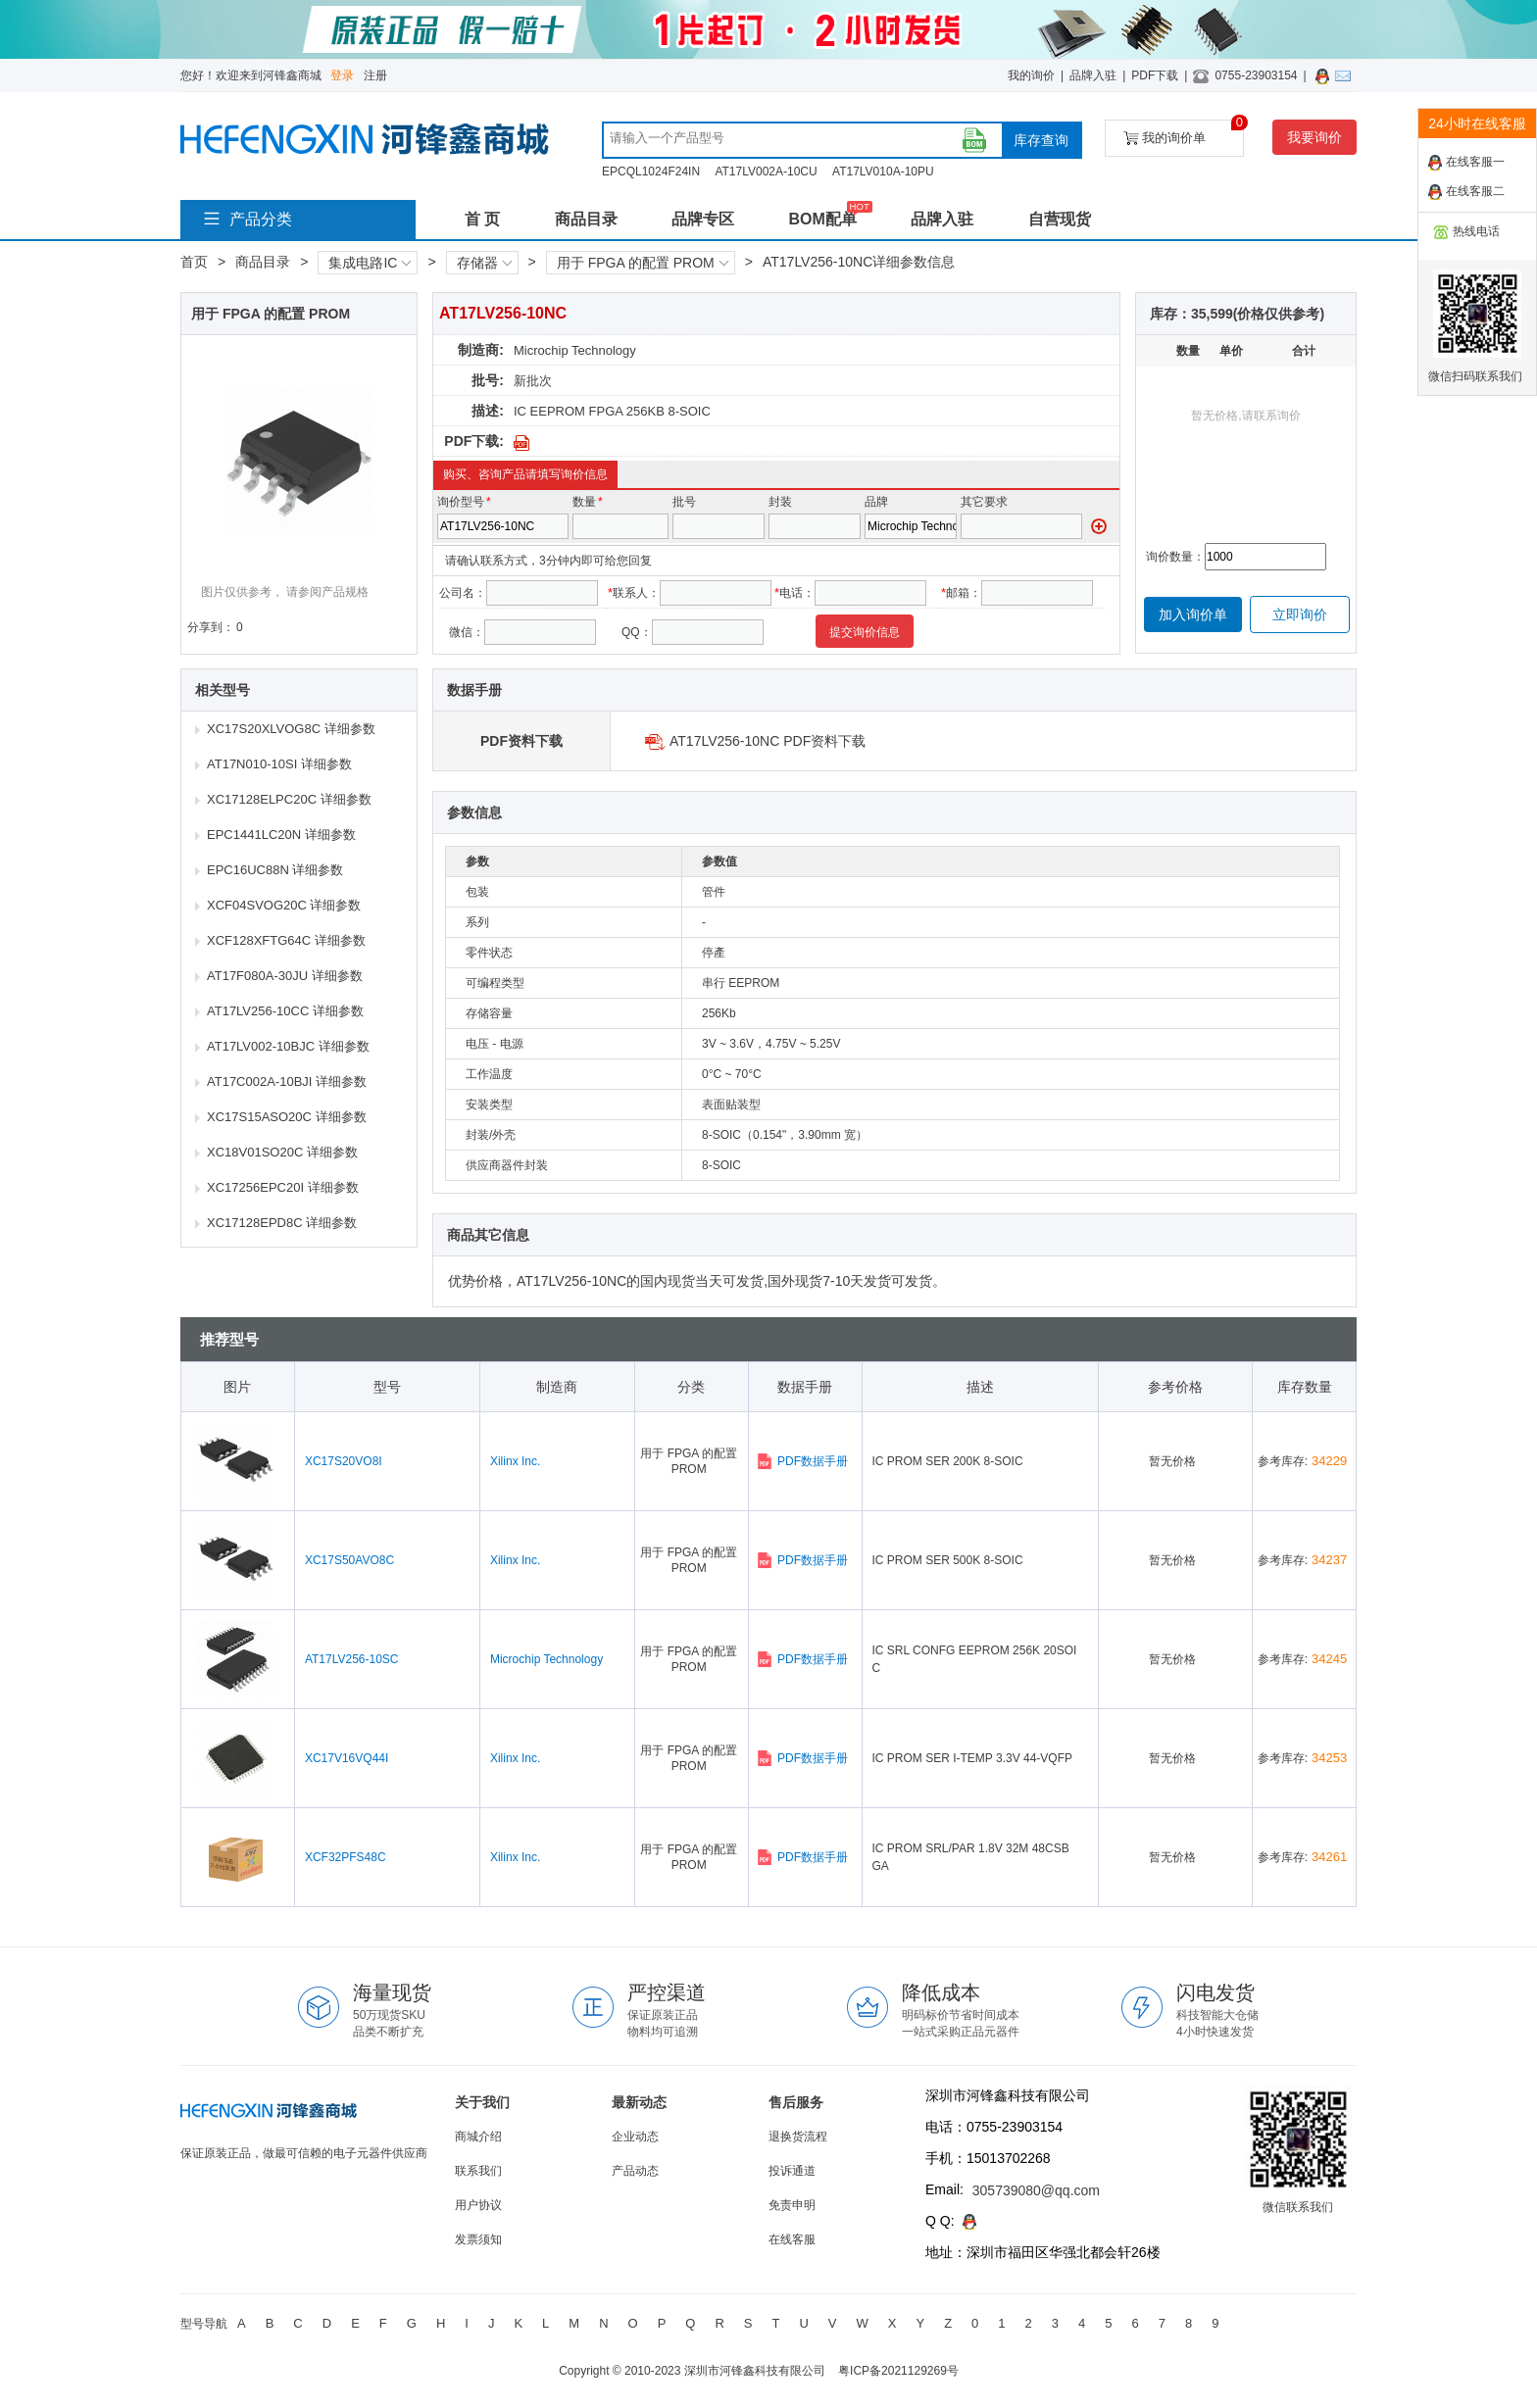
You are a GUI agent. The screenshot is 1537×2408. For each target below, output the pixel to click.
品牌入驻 (1092, 75)
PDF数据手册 (802, 1461)
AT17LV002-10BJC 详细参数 (288, 1046)
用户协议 (478, 2205)
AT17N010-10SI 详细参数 (279, 764)
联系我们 (478, 2171)
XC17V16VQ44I (346, 1758)
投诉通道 (792, 2171)
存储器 (484, 262)
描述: (487, 410)
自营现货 (1059, 219)
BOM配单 (822, 219)
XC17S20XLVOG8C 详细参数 (291, 728)
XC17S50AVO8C (349, 1560)
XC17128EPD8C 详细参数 (282, 1222)
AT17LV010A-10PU (883, 171)
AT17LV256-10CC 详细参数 (285, 1011)
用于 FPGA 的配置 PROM (642, 262)
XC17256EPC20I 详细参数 (283, 1187)
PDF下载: (474, 441)
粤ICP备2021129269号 (898, 2371)
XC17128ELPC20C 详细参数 (289, 799)
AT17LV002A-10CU (766, 171)
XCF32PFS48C (345, 1857)
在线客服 (792, 2239)
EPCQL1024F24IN (651, 171)
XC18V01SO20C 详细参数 (282, 1152)
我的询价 (1031, 75)
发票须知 (478, 2239)
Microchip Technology (575, 350)
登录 (342, 75)
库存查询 (1041, 140)
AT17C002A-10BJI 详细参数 (287, 1081)
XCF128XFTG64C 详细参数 (286, 940)
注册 (375, 75)
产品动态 (635, 2171)
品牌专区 (702, 219)
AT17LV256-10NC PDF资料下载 (767, 741)
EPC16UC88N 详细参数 (275, 869)
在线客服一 (1466, 163)
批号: (487, 380)
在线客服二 (1466, 192)
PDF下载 (1154, 75)
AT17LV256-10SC (352, 1659)
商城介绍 (478, 2136)
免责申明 (792, 2205)
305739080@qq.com (1036, 2190)
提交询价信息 (864, 632)
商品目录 (586, 219)
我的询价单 (1183, 133)
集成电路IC (369, 262)
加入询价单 (1193, 614)
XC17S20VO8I (343, 1461)
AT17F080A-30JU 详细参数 (285, 975)
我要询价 (1314, 137)
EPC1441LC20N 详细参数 (281, 834)
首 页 (482, 219)
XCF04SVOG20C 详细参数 (284, 905)
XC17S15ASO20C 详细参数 (287, 1116)
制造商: (481, 350)
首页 (194, 262)
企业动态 (635, 2136)
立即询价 (1299, 614)
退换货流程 (797, 2136)
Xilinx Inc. (515, 1461)
